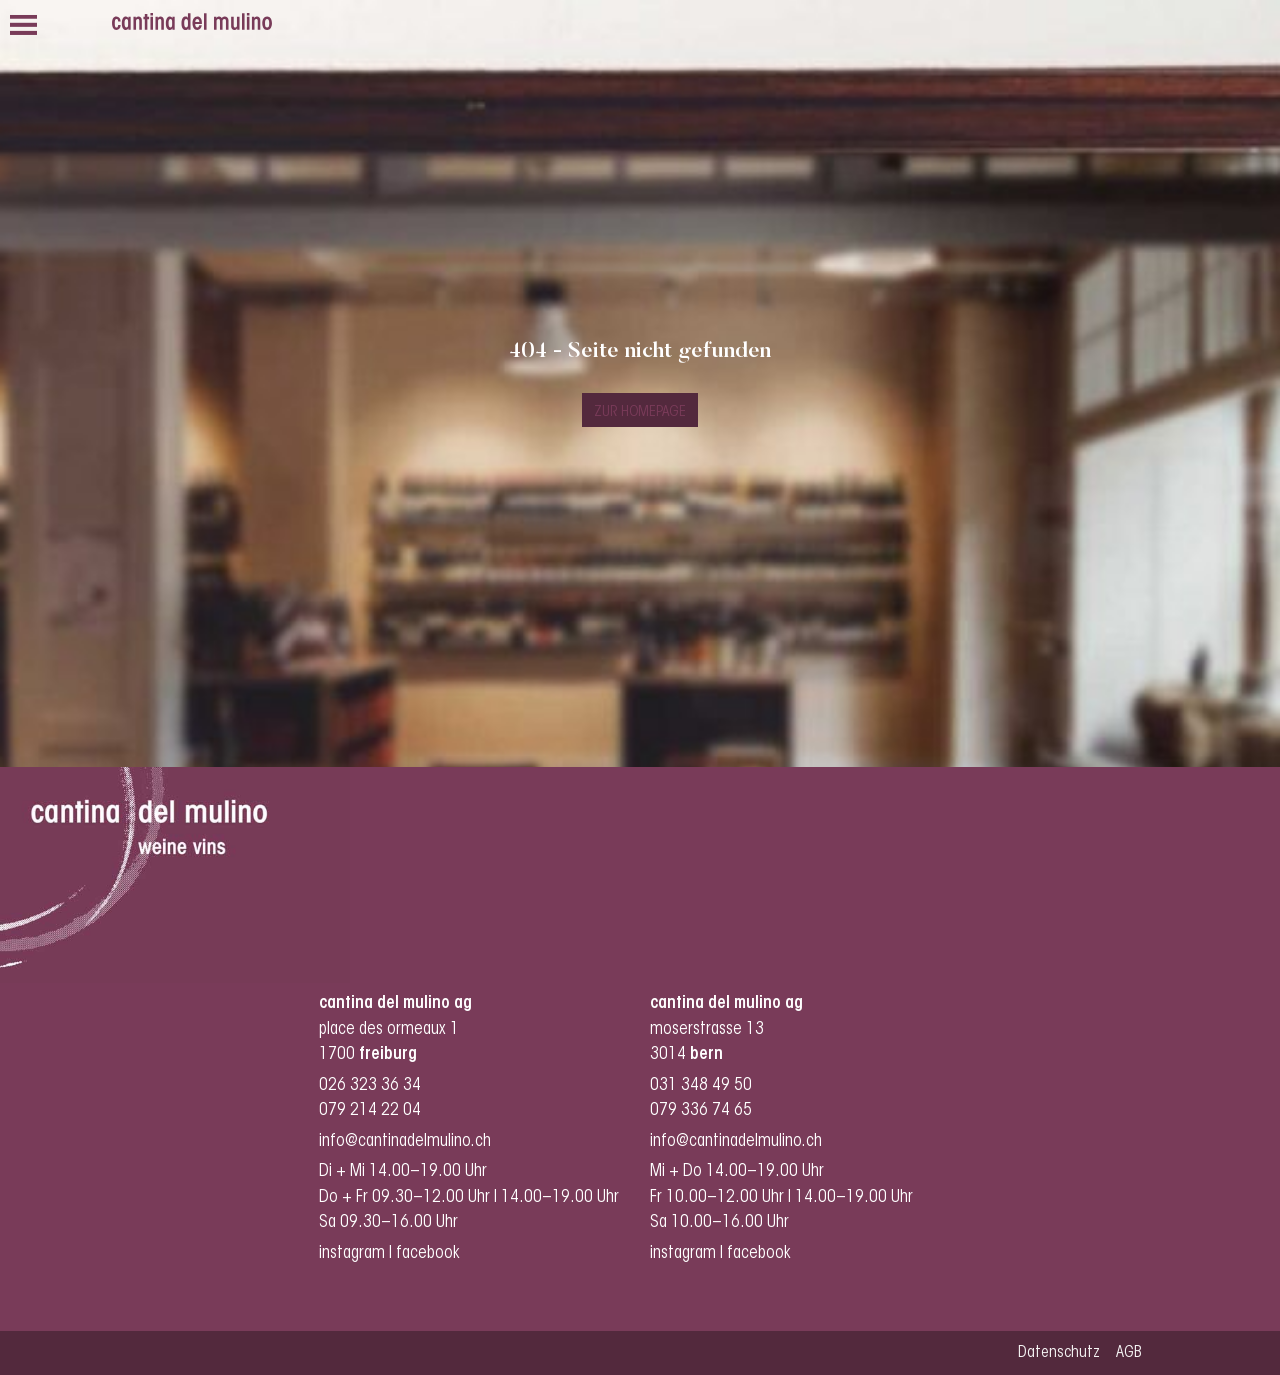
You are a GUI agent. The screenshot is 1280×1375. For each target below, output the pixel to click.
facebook (430, 1253)
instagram (352, 1253)
